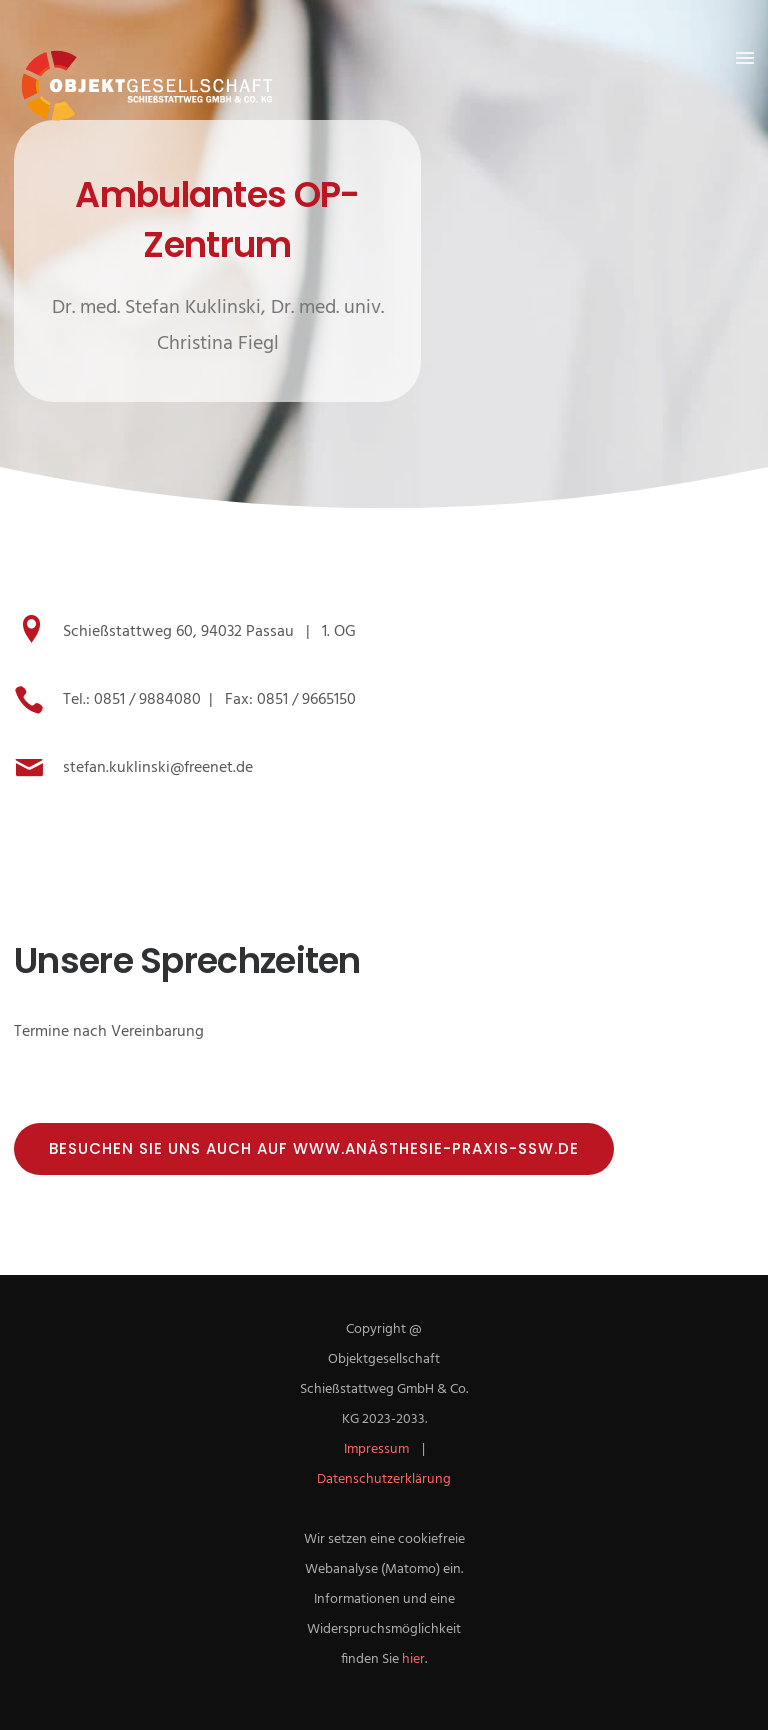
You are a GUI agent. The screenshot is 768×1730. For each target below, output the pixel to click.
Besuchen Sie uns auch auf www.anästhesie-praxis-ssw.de (314, 1148)
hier (413, 1659)
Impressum (376, 1449)
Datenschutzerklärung (384, 1479)
